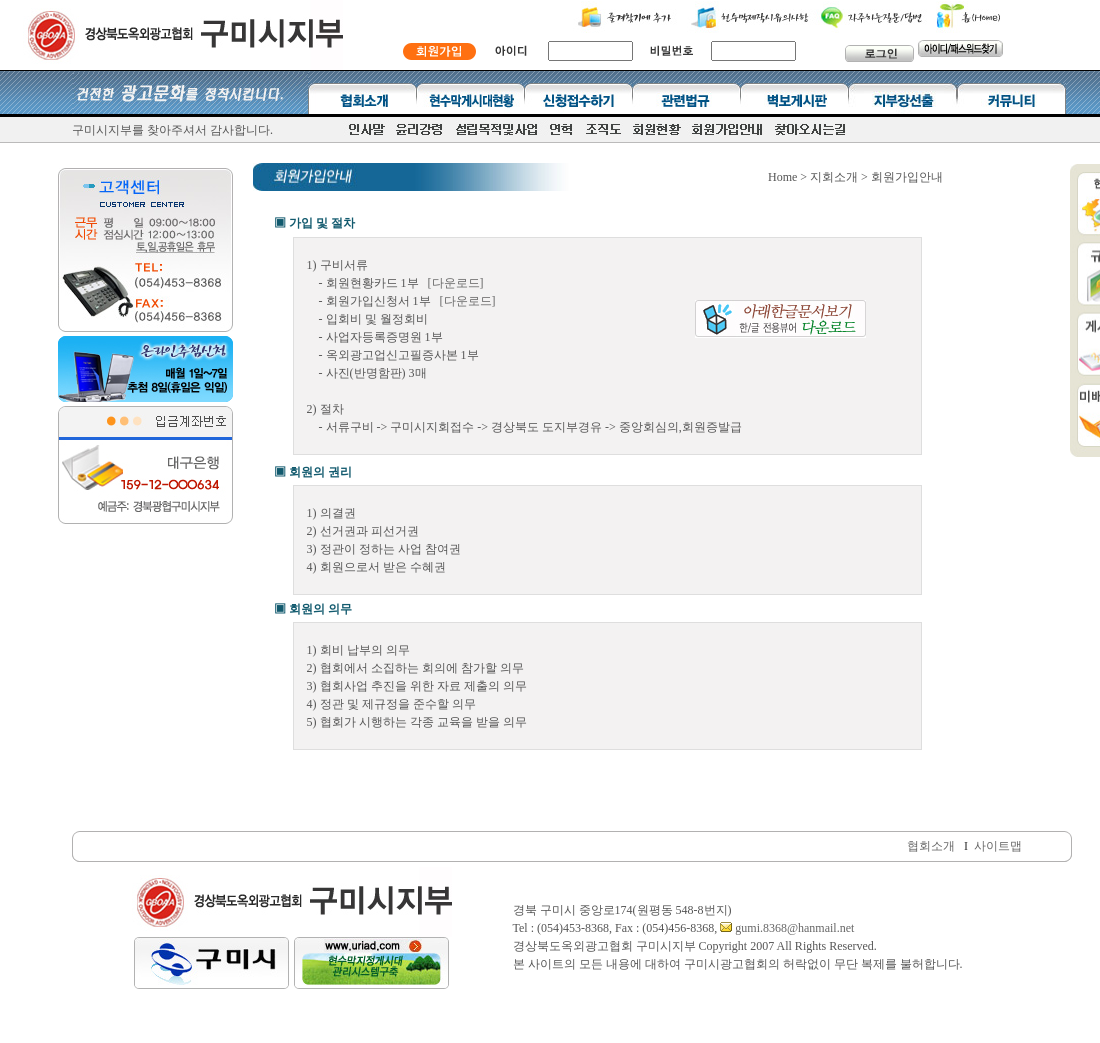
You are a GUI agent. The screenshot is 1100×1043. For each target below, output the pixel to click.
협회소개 (931, 846)
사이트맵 (998, 846)
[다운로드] (456, 283)
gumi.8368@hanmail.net (793, 928)
